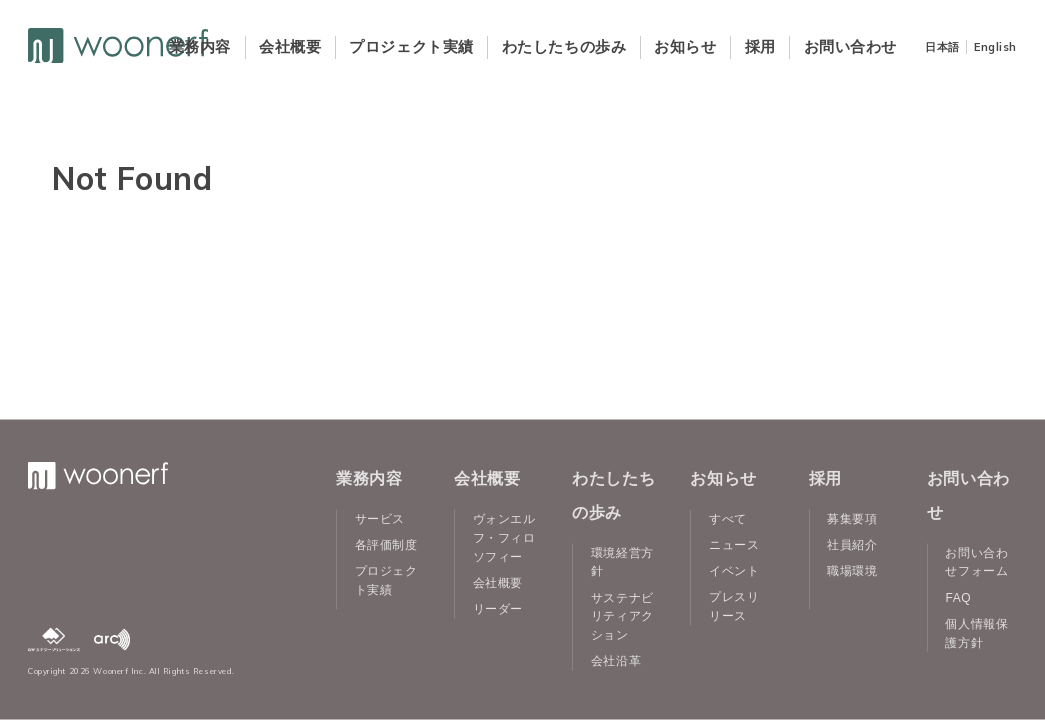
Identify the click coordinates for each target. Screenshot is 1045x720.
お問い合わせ (850, 46)
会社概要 (290, 46)
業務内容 (200, 46)
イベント (734, 571)
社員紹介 (852, 545)
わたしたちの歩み (564, 46)
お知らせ (685, 46)
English (995, 47)
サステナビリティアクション (622, 616)
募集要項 (852, 519)
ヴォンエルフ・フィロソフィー (504, 538)
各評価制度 (386, 545)
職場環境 (852, 571)
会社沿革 (616, 661)
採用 (760, 46)
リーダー (498, 608)
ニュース (734, 545)
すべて (728, 519)
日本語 (942, 47)
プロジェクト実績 (411, 46)
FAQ (958, 597)
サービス (380, 519)
